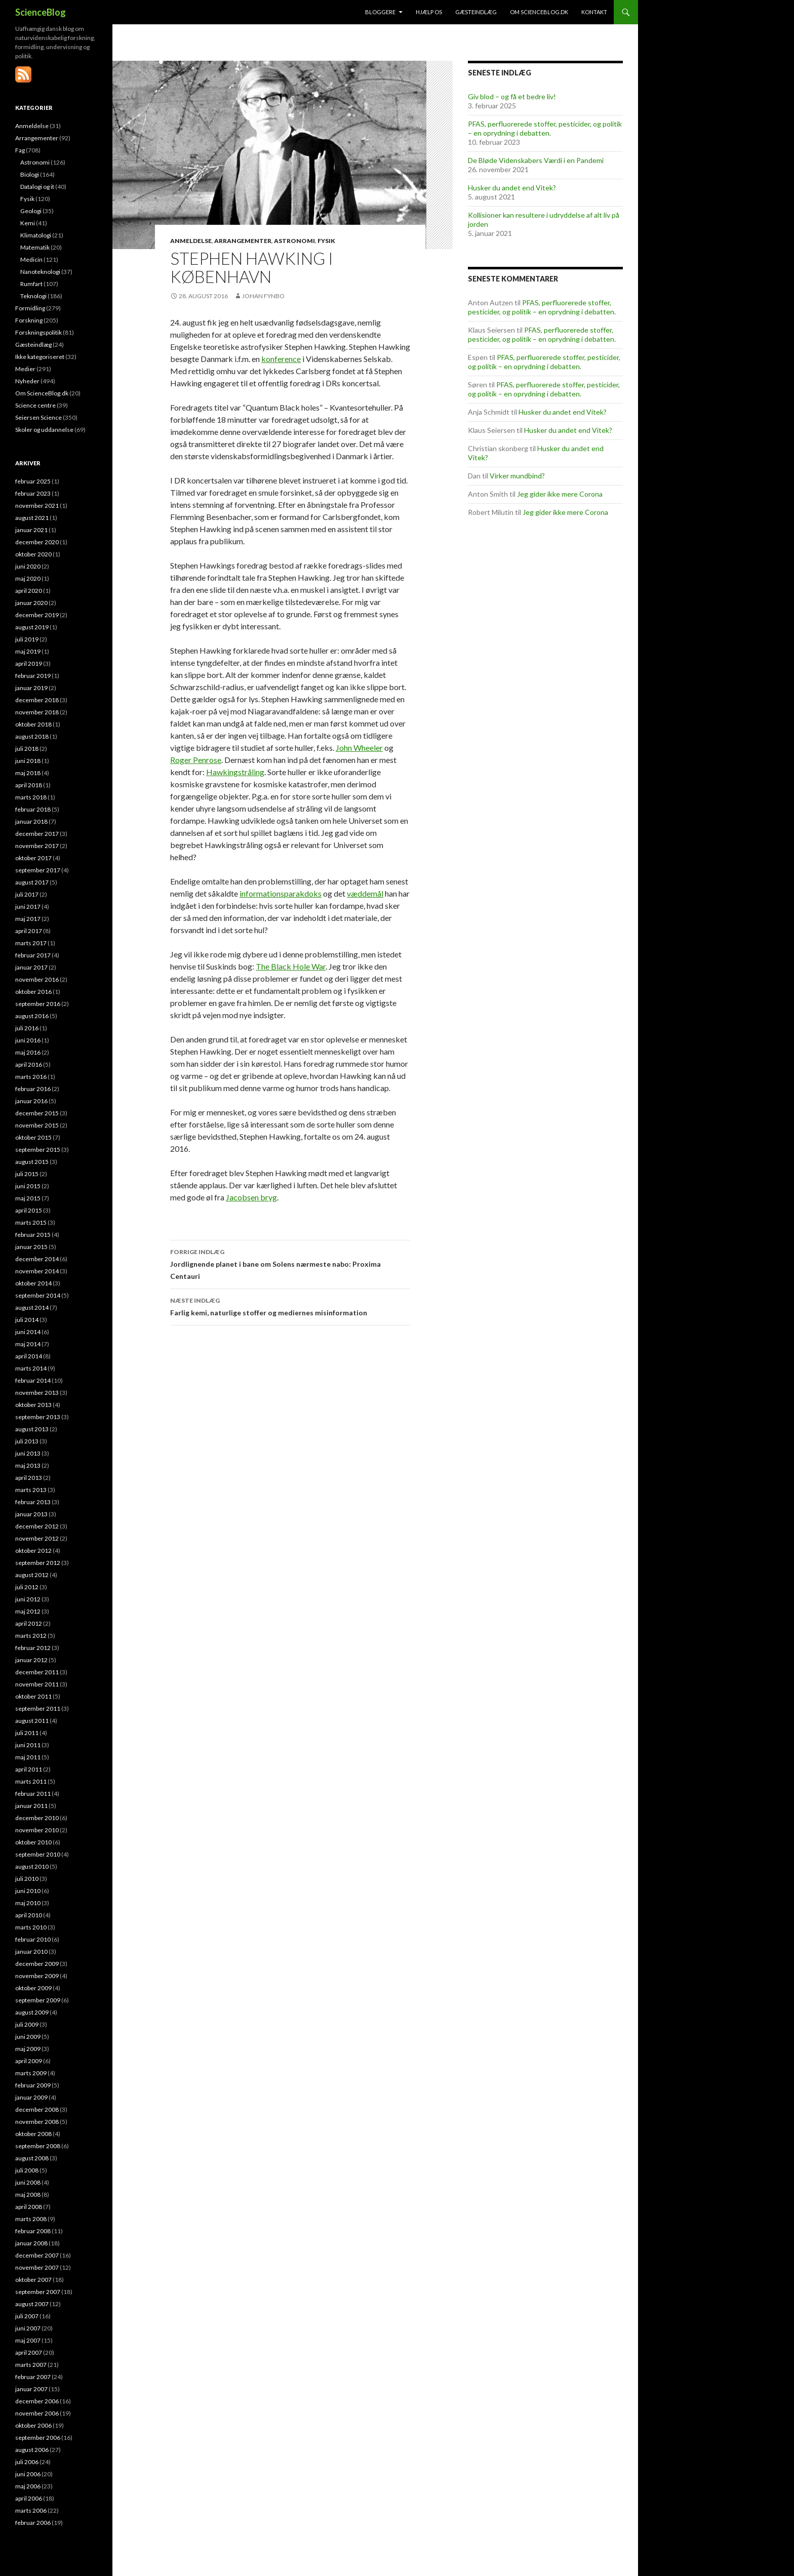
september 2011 (37, 1708)
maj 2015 (28, 1198)
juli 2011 (26, 1733)
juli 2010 (26, 1878)
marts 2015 (31, 1222)
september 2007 (37, 2292)
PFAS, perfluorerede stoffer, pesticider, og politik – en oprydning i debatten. (545, 128)
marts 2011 (31, 1781)
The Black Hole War (291, 966)
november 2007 (37, 2267)
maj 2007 (28, 2340)
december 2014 (37, 1259)
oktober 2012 (33, 1550)
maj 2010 (28, 1903)
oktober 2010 (33, 1842)
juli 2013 (26, 1441)
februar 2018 (33, 809)
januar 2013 (31, 1514)
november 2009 (37, 1976)
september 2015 (37, 1149)
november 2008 (37, 2121)
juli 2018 (26, 748)
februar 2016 (33, 1089)
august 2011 (32, 1720)
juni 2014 (28, 1332)
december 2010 (37, 1818)
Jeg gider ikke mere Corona (560, 494)
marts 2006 (31, 2510)
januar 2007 (31, 2389)
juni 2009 (28, 2036)
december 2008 (37, 2109)
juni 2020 (28, 566)
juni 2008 (28, 2182)
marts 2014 (31, 1368)
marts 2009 (31, 2073)
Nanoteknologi (40, 271)
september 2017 (37, 870)
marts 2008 (31, 2219)
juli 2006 (26, 2462)
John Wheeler (359, 747)
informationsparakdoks (281, 893)
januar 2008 (31, 2243)
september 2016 (37, 1004)
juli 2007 (26, 2316)
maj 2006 (28, 2486)
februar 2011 (33, 1793)
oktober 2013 (33, 1404)
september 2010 (37, 1854)
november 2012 (37, 1538)
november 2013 (37, 1392)
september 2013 (37, 1417)
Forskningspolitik (38, 332)
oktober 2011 (33, 1696)
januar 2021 (31, 530)
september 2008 (37, 2146)
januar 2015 (31, 1247)
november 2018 (37, 712)
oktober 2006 (33, 2425)
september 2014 (37, 1295)
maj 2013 (28, 1465)
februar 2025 (33, 481)
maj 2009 (28, 2048)
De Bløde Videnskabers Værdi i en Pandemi (536, 160)
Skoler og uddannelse (44, 429)
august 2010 (32, 1866)
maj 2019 (28, 651)
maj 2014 (28, 1344)
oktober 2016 (33, 991)
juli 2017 (26, 894)
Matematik (35, 247)
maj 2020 (28, 578)
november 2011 (37, 1684)
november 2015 (37, 1125)
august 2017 (32, 882)
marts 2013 (31, 1490)
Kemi (27, 223)
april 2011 (28, 1769)
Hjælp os (429, 12)
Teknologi (33, 296)
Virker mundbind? (517, 475)
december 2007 (37, 2255)
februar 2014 (33, 1380)
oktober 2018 (33, 724)
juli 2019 (26, 639)
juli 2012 (26, 1587)
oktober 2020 (33, 554)
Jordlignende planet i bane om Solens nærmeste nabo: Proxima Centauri (290, 1263)
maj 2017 (28, 918)
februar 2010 (33, 1939)
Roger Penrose (195, 759)
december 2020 (37, 542)
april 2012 (28, 1623)
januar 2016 (31, 1101)
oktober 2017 (33, 858)
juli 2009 (26, 2024)
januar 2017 (31, 967)
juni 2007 (28, 2328)
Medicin (31, 259)
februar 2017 (33, 955)
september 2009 (37, 2000)
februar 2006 (33, 2522)
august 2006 (32, 2449)
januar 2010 (31, 1951)
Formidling (30, 308)
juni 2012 (28, 1599)
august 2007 (32, 2304)
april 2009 (28, 2061)
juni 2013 (28, 1453)
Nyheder (27, 381)
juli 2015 (26, 1174)
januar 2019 (31, 688)
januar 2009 (31, 2097)
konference (281, 359)
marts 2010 (31, 1927)
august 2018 (32, 736)
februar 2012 (33, 1648)
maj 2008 (28, 2194)
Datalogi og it (37, 186)
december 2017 (37, 833)
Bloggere (380, 12)
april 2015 (28, 1210)
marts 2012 (31, 1635)
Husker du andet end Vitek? (512, 187)
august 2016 (32, 1016)
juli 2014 (26, 1319)
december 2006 (37, 2401)
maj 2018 (28, 773)
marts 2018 (31, 797)
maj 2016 (28, 1052)
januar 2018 (31, 821)
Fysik (326, 241)
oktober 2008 (33, 2134)
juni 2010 (28, 1891)
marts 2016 (31, 1076)
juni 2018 (28, 760)
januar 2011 (31, 1805)
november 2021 (37, 505)
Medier (25, 369)
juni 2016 (28, 1040)
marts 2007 (31, 2364)
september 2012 (37, 1562)
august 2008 (32, 2158)
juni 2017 (28, 906)
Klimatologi (35, 235)
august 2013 (32, 1429)
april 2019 (28, 663)
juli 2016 (26, 1028)
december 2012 (37, 1526)
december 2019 (37, 615)
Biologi (29, 174)
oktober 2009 (33, 1988)
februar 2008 (33, 2231)
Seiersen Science (38, 417)
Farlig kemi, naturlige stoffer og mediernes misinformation (290, 1306)
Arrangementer (242, 241)
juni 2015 (28, 1186)
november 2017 (37, 846)
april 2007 (28, 2352)
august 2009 (32, 2012)
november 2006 (37, 2413)
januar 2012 (31, 1660)
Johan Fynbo (263, 296)
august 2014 (32, 1307)
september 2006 (37, 2437)
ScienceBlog (40, 12)
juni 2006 (28, 2474)
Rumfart (31, 284)
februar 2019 (33, 675)
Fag (20, 150)
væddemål (365, 893)
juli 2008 (26, 2170)
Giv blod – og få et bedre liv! (512, 96)
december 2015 (37, 1113)
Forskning (29, 320)
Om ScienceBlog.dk (539, 12)
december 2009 (37, 1963)
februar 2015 (33, 1234)
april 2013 (28, 1477)
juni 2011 (28, 1745)
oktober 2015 (33, 1137)
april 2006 (28, 2498)
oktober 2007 (33, 2279)
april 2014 (28, 1356)
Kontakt (594, 12)
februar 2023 (33, 493)
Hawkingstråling (235, 772)
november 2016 (37, 979)
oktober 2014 (33, 1283)
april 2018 (28, 785)
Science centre (35, 405)
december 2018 (37, 700)
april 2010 (28, 1915)
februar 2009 (33, 2085)
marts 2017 (31, 943)
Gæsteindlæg (476, 12)
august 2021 (32, 517)
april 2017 (28, 931)
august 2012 (32, 1575)
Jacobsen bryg (251, 1197)
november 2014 (37, 1271)
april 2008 (28, 2206)
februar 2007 (33, 2377)
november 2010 (37, 1830)
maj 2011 (28, 1757)
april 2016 (28, 1064)
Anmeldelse (191, 241)
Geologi (31, 211)
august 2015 (32, 1161)
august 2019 (32, 627)
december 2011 (37, 1672)
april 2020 (28, 590)
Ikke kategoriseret (39, 356)
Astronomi (294, 241)
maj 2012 (28, 1611)
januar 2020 (31, 603)
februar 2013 (33, 1502)
